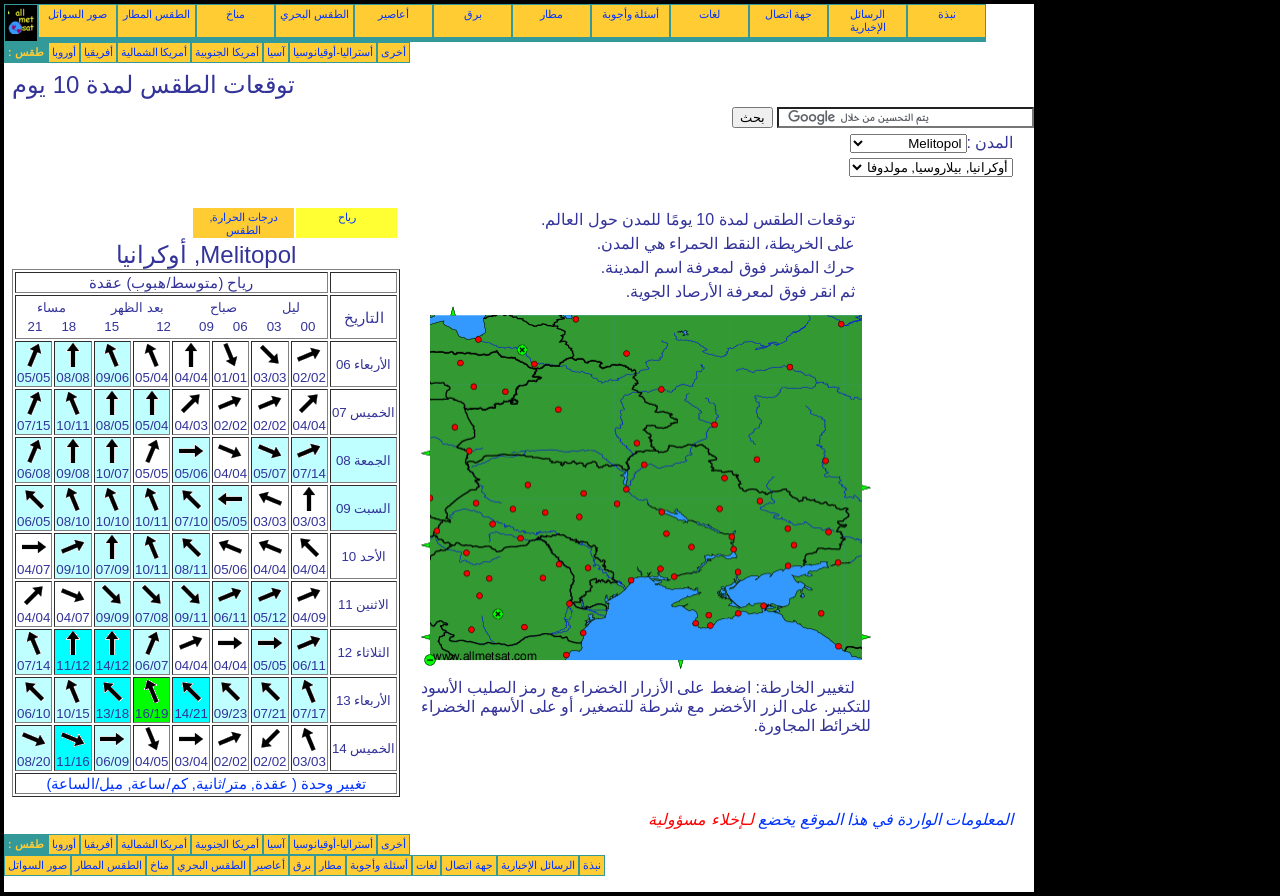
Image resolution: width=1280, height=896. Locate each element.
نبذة (947, 14)
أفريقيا (98, 52)
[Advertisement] (368, 152)
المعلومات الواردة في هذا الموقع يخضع (884, 819)
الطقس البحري (314, 14)
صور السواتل (77, 14)
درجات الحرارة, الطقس (243, 223)
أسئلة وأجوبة (631, 14)
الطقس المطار (156, 14)
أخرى (393, 52)
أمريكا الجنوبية (227, 52)
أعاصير (393, 14)
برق (473, 14)
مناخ (235, 14)
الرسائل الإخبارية (868, 20)
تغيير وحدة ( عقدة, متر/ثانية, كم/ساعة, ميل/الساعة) (206, 784)
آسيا (276, 52)
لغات (709, 14)
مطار (551, 14)
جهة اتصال (789, 14)
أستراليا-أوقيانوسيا (333, 52)
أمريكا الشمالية (154, 52)
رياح (347, 217)
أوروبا (64, 52)
